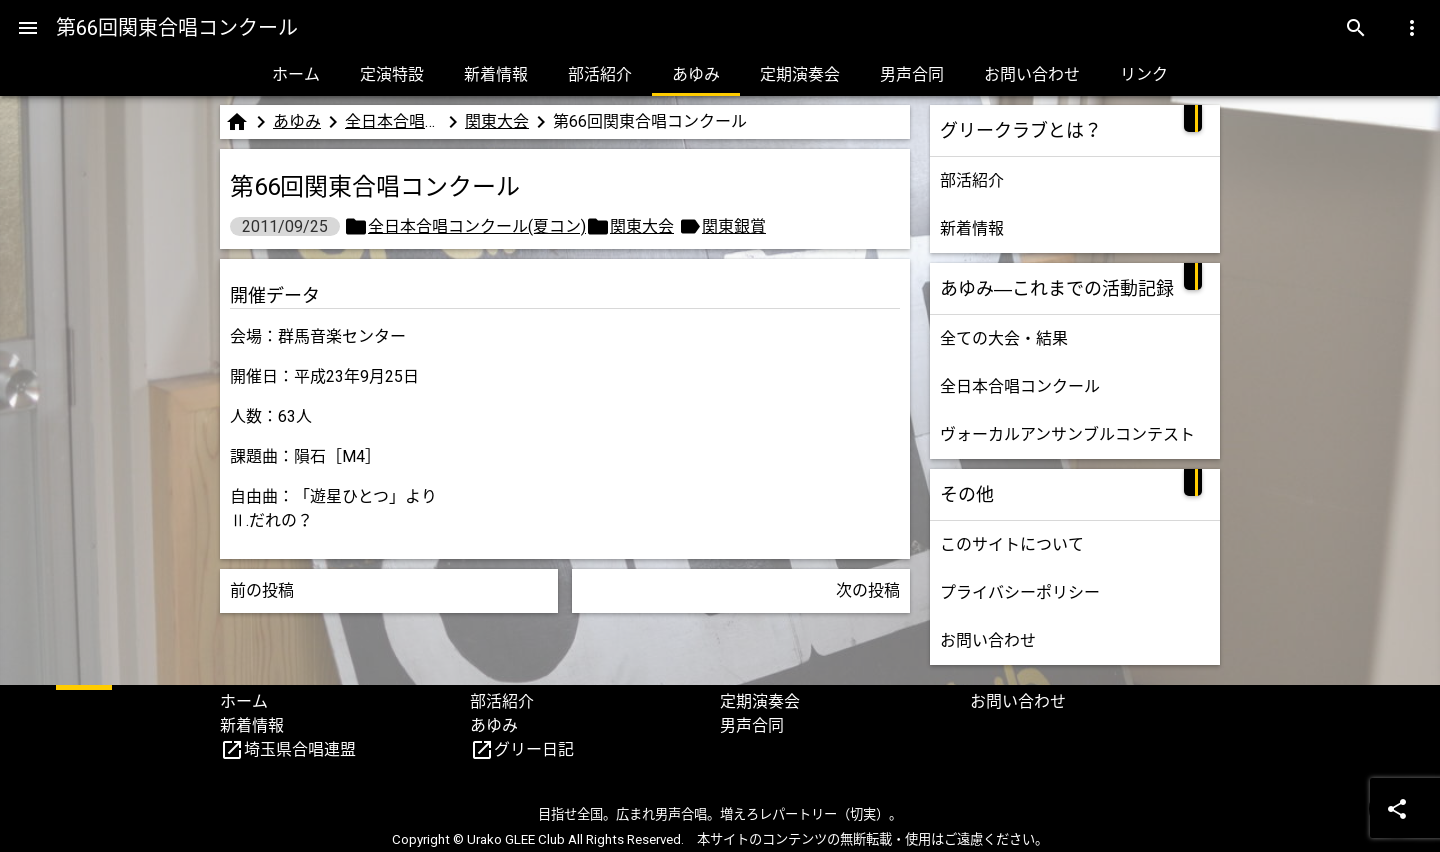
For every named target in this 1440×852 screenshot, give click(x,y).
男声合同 (912, 74)
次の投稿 (868, 590)
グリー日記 (534, 749)
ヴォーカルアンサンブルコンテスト (1067, 434)
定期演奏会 (800, 74)
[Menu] (28, 28)
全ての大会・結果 (1004, 338)
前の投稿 (262, 590)
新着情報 (496, 74)
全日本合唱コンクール (1020, 386)
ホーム (296, 74)
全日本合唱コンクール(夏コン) (393, 121)
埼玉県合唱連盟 (300, 749)
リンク (1144, 74)
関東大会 (497, 121)
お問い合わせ (1032, 74)
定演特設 (392, 74)
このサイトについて (1012, 544)
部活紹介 (600, 74)
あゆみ (696, 74)
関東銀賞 (734, 226)
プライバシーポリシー (1020, 592)
